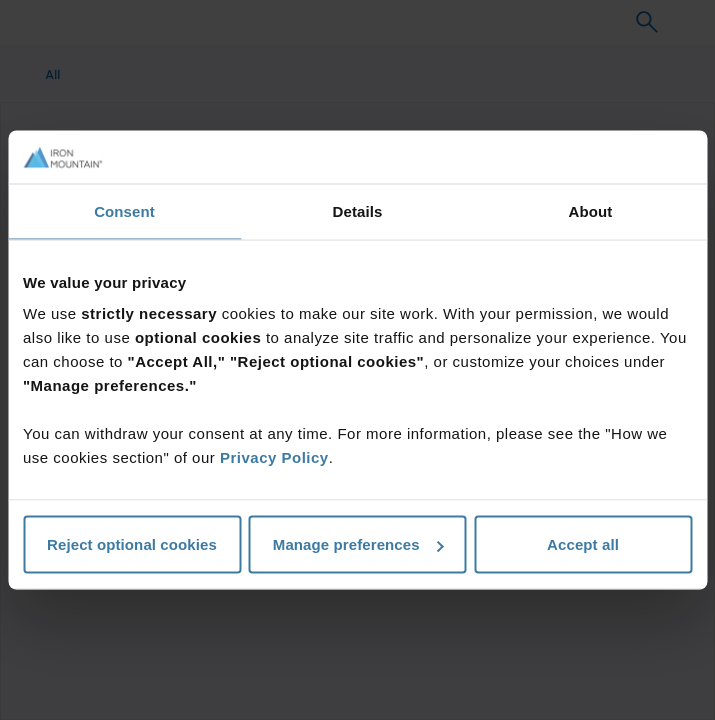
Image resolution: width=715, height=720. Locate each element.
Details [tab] (358, 210)
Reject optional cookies (132, 544)
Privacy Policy (274, 457)
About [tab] (591, 210)
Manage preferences (358, 544)
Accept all (583, 544)
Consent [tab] (124, 210)
